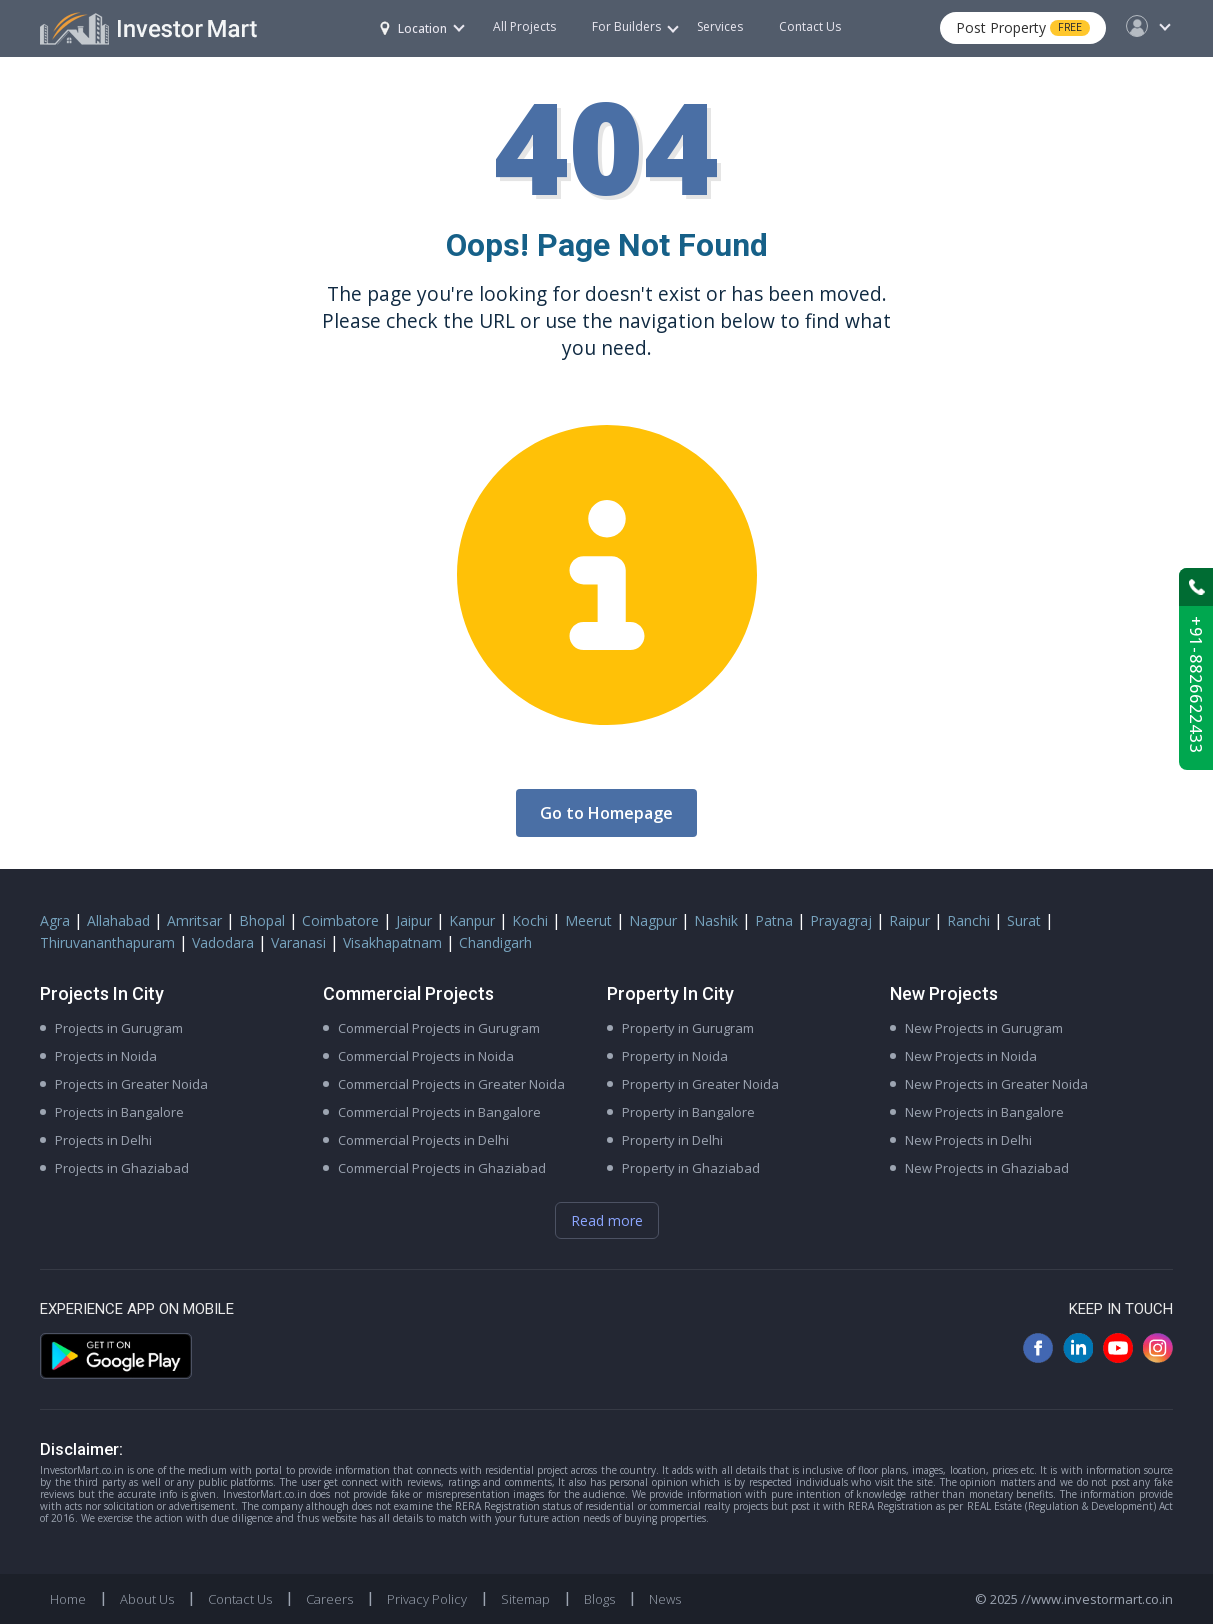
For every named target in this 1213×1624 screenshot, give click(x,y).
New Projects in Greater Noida (996, 1084)
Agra (55, 920)
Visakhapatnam (392, 942)
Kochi (530, 920)
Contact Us (810, 26)
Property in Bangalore (688, 1112)
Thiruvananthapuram (107, 942)
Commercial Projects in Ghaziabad (442, 1168)
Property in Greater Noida (700, 1084)
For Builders (635, 26)
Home (68, 1599)
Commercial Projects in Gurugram (439, 1028)
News (665, 1599)
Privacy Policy (427, 1599)
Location (413, 28)
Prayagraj (841, 920)
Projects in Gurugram (119, 1028)
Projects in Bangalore (119, 1112)
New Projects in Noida (971, 1056)
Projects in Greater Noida (131, 1084)
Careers (329, 1599)
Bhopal (262, 920)
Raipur (909, 920)
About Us (147, 1599)
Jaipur (414, 920)
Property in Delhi (672, 1140)
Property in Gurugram (688, 1028)
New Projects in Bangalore (984, 1112)
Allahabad (118, 920)
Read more (607, 1220)
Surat (1024, 920)
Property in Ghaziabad (691, 1168)
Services (720, 26)
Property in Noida (675, 1056)
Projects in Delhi (103, 1140)
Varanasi (298, 942)
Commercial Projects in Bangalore (439, 1112)
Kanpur (472, 920)
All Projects (524, 26)
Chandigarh (495, 942)
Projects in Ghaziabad (122, 1168)
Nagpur (653, 920)
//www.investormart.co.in (1097, 1599)
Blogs (599, 1599)
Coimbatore (340, 920)
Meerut (588, 920)
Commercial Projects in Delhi (423, 1140)
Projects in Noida (106, 1056)
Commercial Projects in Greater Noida (451, 1084)
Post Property (1023, 27)
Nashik (716, 920)
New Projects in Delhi (968, 1140)
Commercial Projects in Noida (426, 1056)
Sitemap (525, 1599)
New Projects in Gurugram (984, 1028)
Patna (774, 920)
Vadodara (223, 942)
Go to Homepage (606, 813)
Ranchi (968, 920)
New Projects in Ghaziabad (987, 1168)
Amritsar (194, 920)
